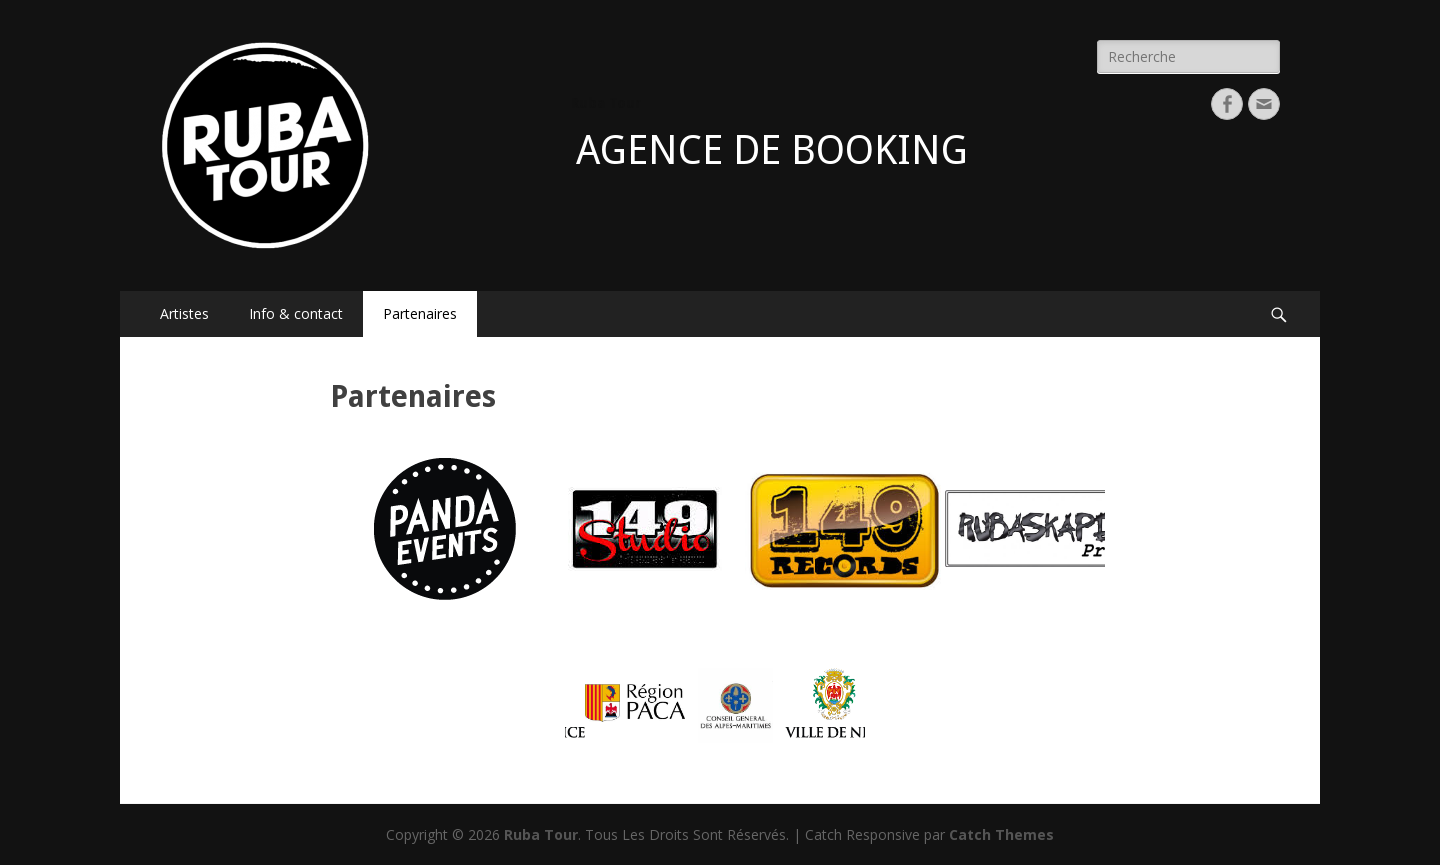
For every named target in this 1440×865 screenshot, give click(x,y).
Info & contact (296, 313)
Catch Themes (1001, 834)
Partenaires (420, 313)
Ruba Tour (606, 103)
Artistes (184, 313)
